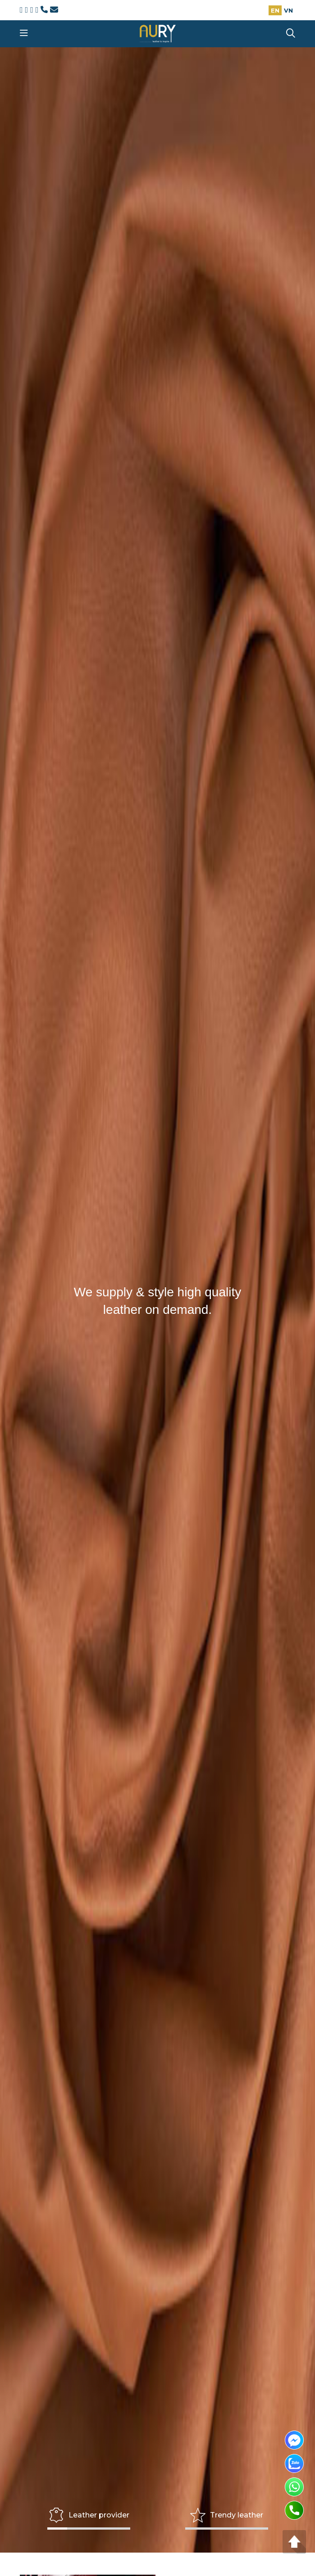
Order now (157, 803)
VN (288, 10)
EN (275, 10)
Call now (78, 1981)
